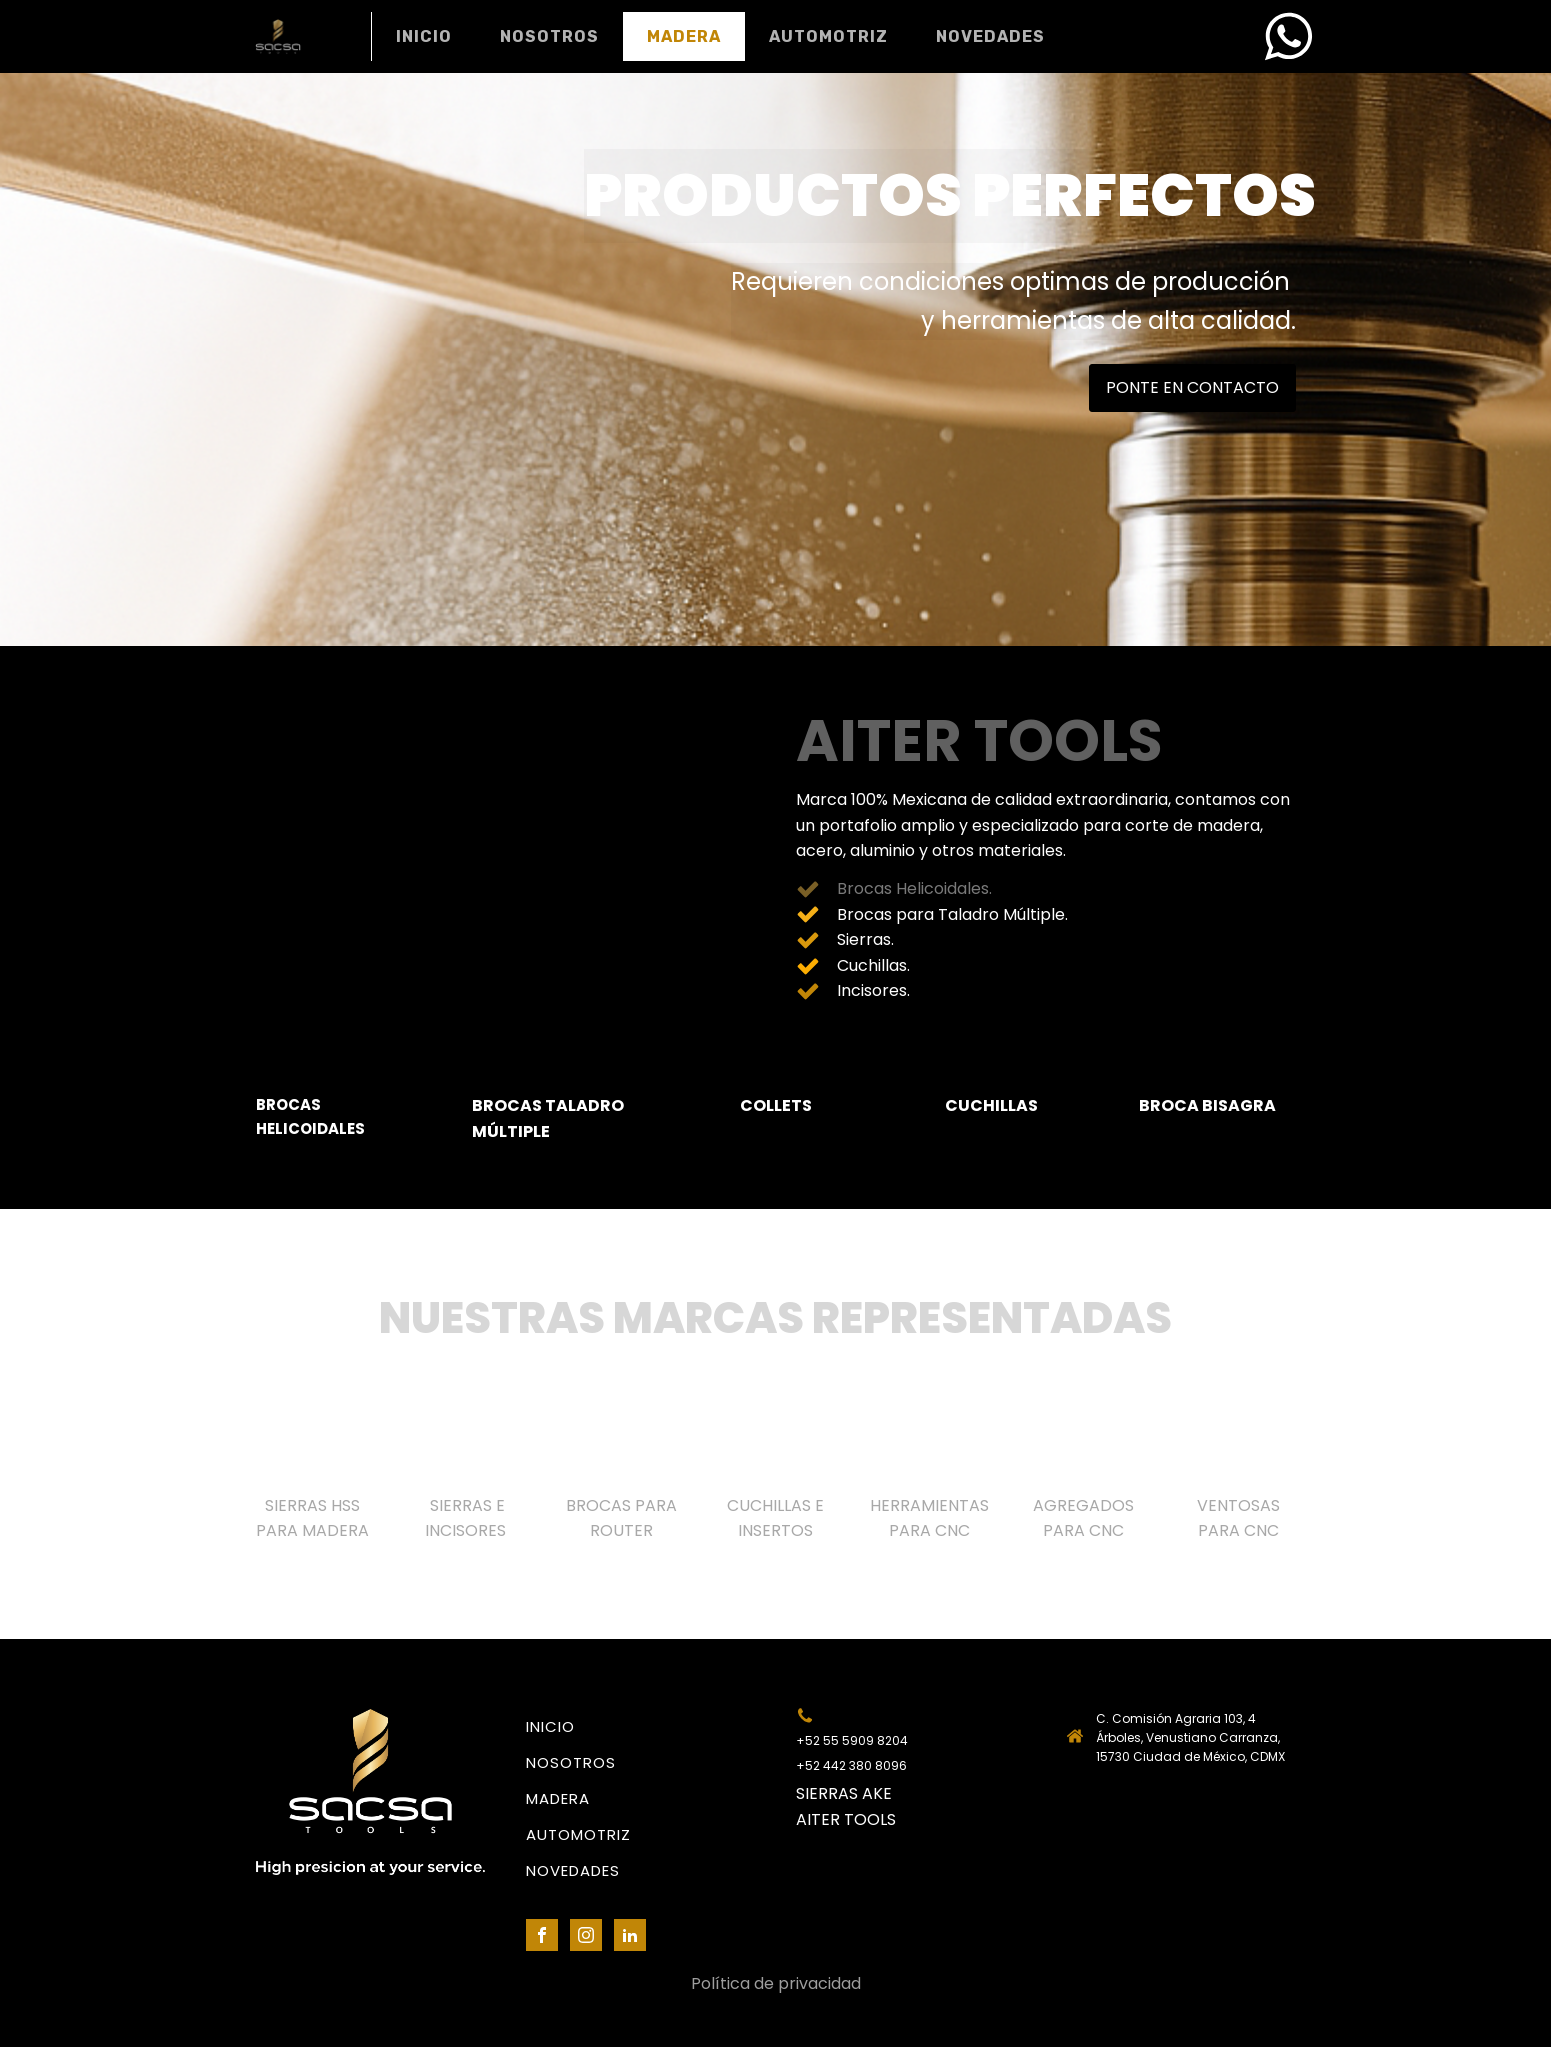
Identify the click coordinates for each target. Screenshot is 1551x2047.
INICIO (424, 36)
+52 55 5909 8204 (852, 1740)
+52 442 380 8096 (851, 1765)
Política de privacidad (776, 1983)
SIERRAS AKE (844, 1793)
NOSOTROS (549, 36)
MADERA (684, 36)
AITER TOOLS (846, 1819)
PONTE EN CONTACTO (1192, 387)
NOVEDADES (990, 36)
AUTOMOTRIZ (828, 36)
